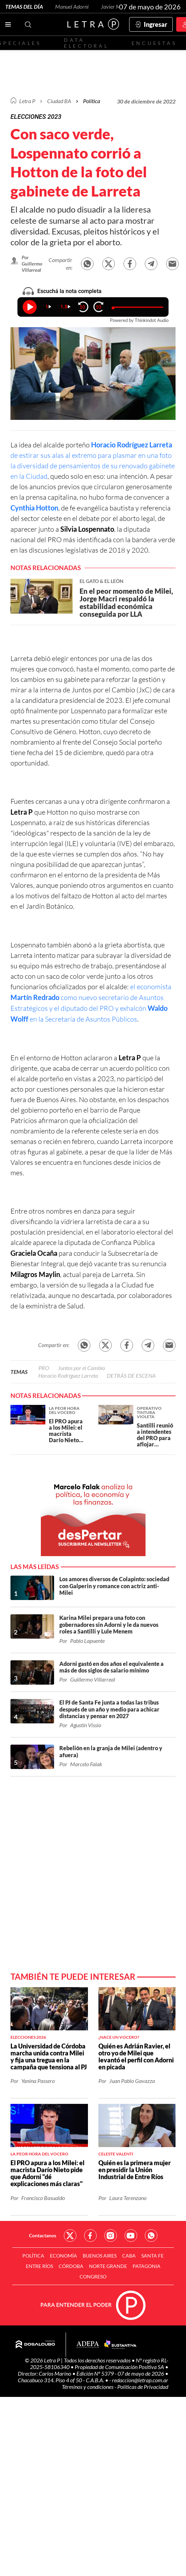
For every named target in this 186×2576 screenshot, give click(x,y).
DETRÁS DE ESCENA (131, 1375)
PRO (43, 1367)
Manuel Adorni (72, 6)
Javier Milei (114, 6)
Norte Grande (108, 2266)
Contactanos (42, 2235)
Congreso (93, 2276)
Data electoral (86, 43)
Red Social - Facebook (90, 2235)
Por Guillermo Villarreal (32, 263)
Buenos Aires (100, 2256)
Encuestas (154, 43)
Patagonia (147, 2266)
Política (91, 101)
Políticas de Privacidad (142, 2386)
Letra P (27, 101)
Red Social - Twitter (70, 2235)
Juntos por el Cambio (81, 1367)
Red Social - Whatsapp (151, 2235)
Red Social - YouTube (131, 2235)
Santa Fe (152, 2256)
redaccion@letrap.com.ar (140, 2380)
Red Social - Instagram (111, 2235)
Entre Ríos (39, 2266)
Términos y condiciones (88, 2386)
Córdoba (71, 2266)
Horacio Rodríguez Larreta (68, 1375)
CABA (129, 2256)
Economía (63, 2256)
